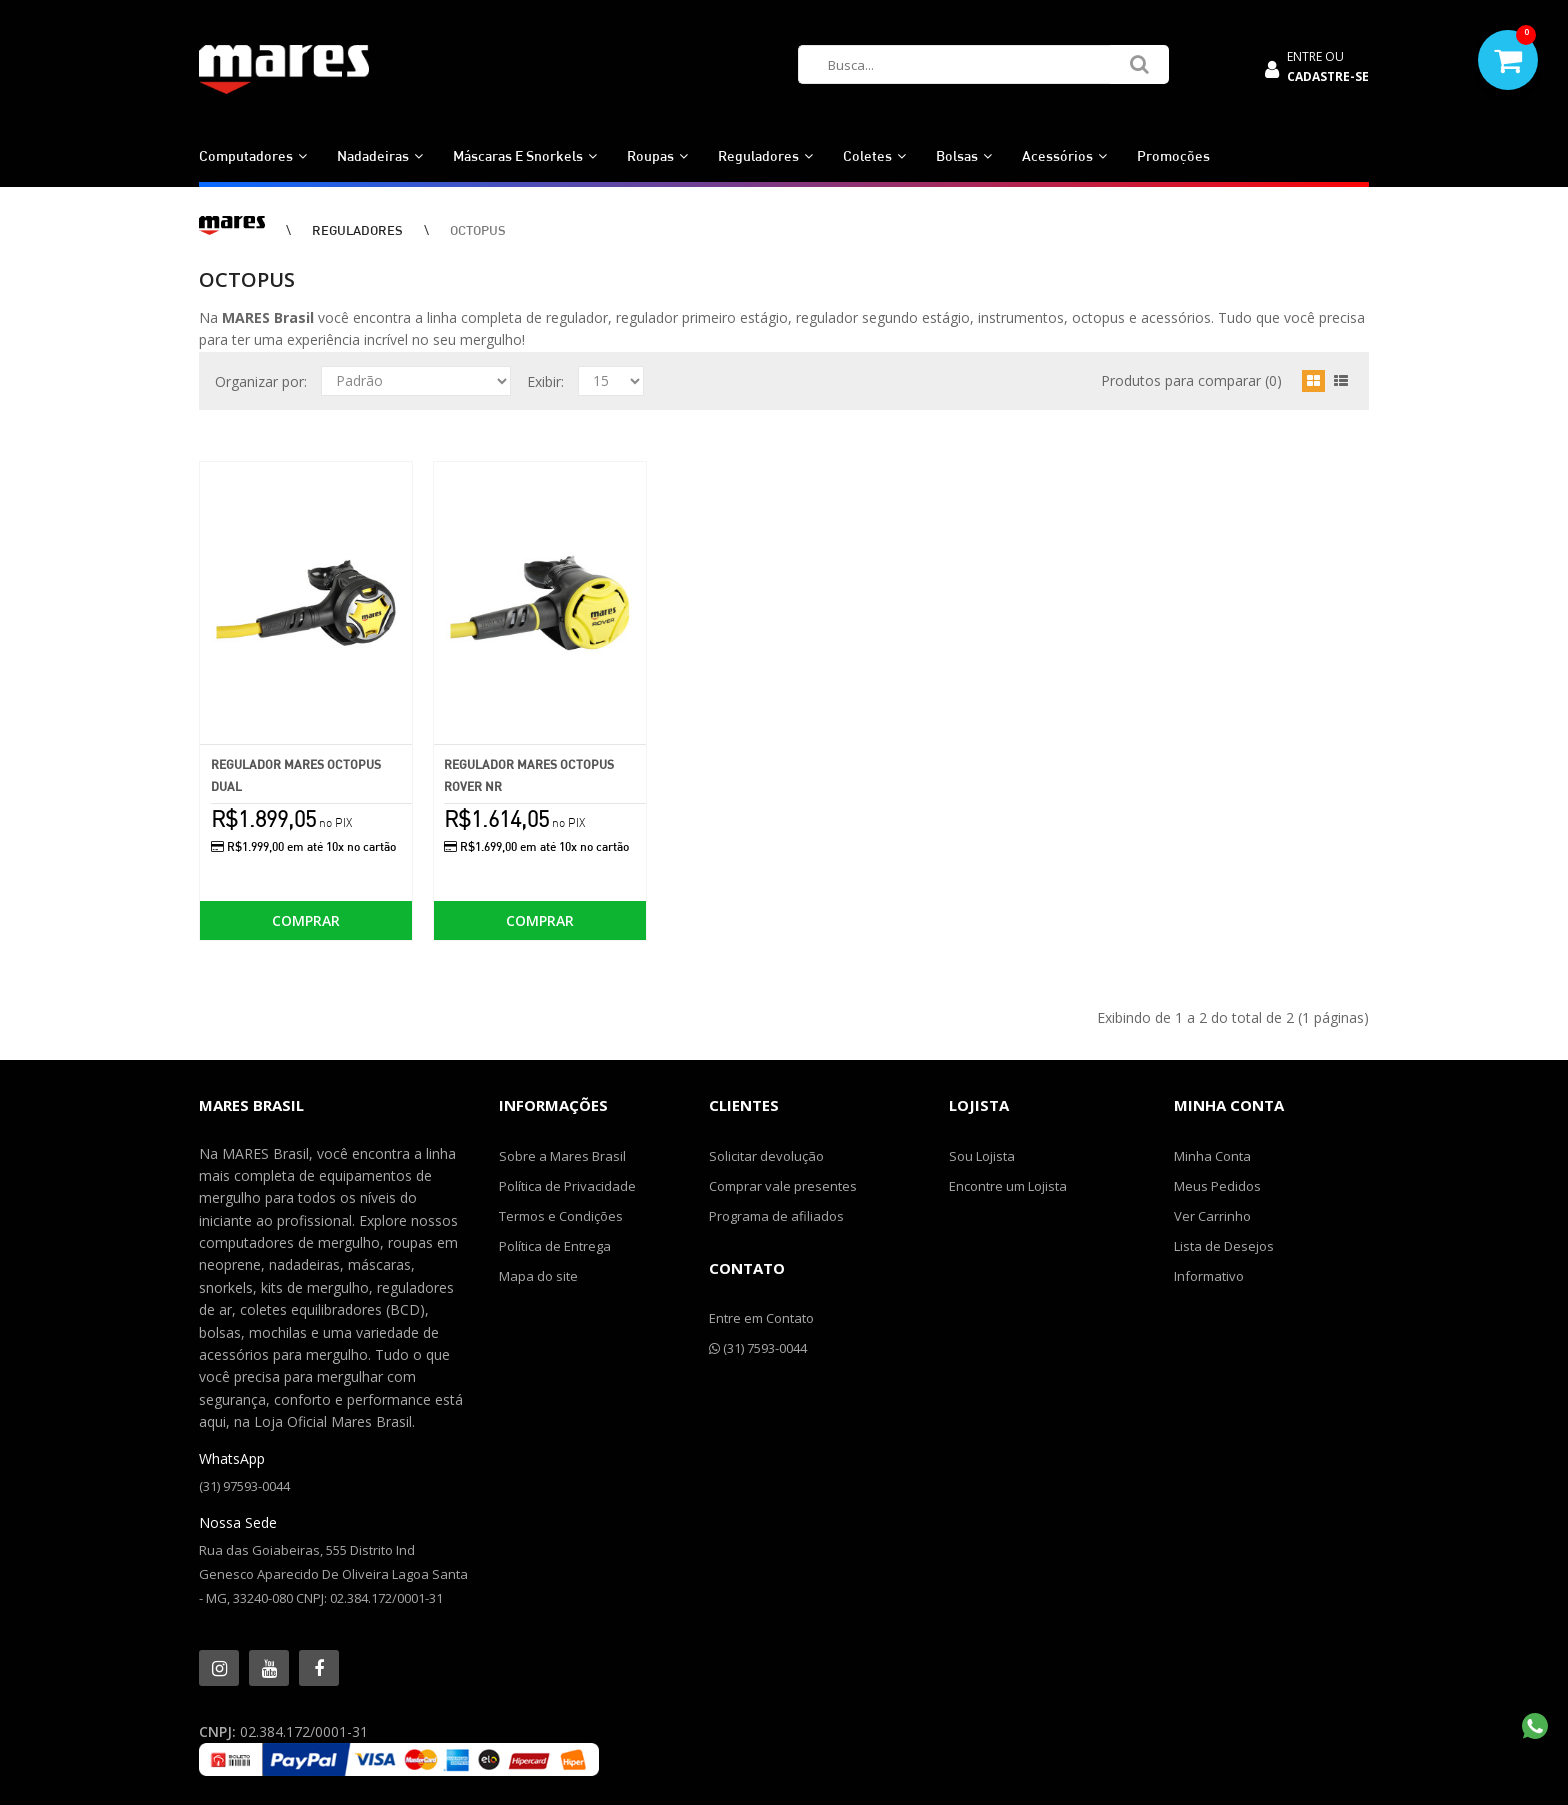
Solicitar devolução (766, 1156)
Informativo (1209, 1276)
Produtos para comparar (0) (1191, 380)
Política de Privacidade (567, 1186)
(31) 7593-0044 (758, 1348)
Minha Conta (1212, 1156)
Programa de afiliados (776, 1216)
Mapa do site (538, 1276)
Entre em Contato (761, 1318)
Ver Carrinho (1212, 1216)
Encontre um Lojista (1008, 1186)
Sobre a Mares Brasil (562, 1156)
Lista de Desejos (1224, 1246)
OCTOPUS (478, 230)
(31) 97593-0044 (244, 1486)
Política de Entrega (555, 1246)
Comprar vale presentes (783, 1186)
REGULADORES (357, 230)
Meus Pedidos (1217, 1186)
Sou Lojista (982, 1156)
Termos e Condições (561, 1216)
